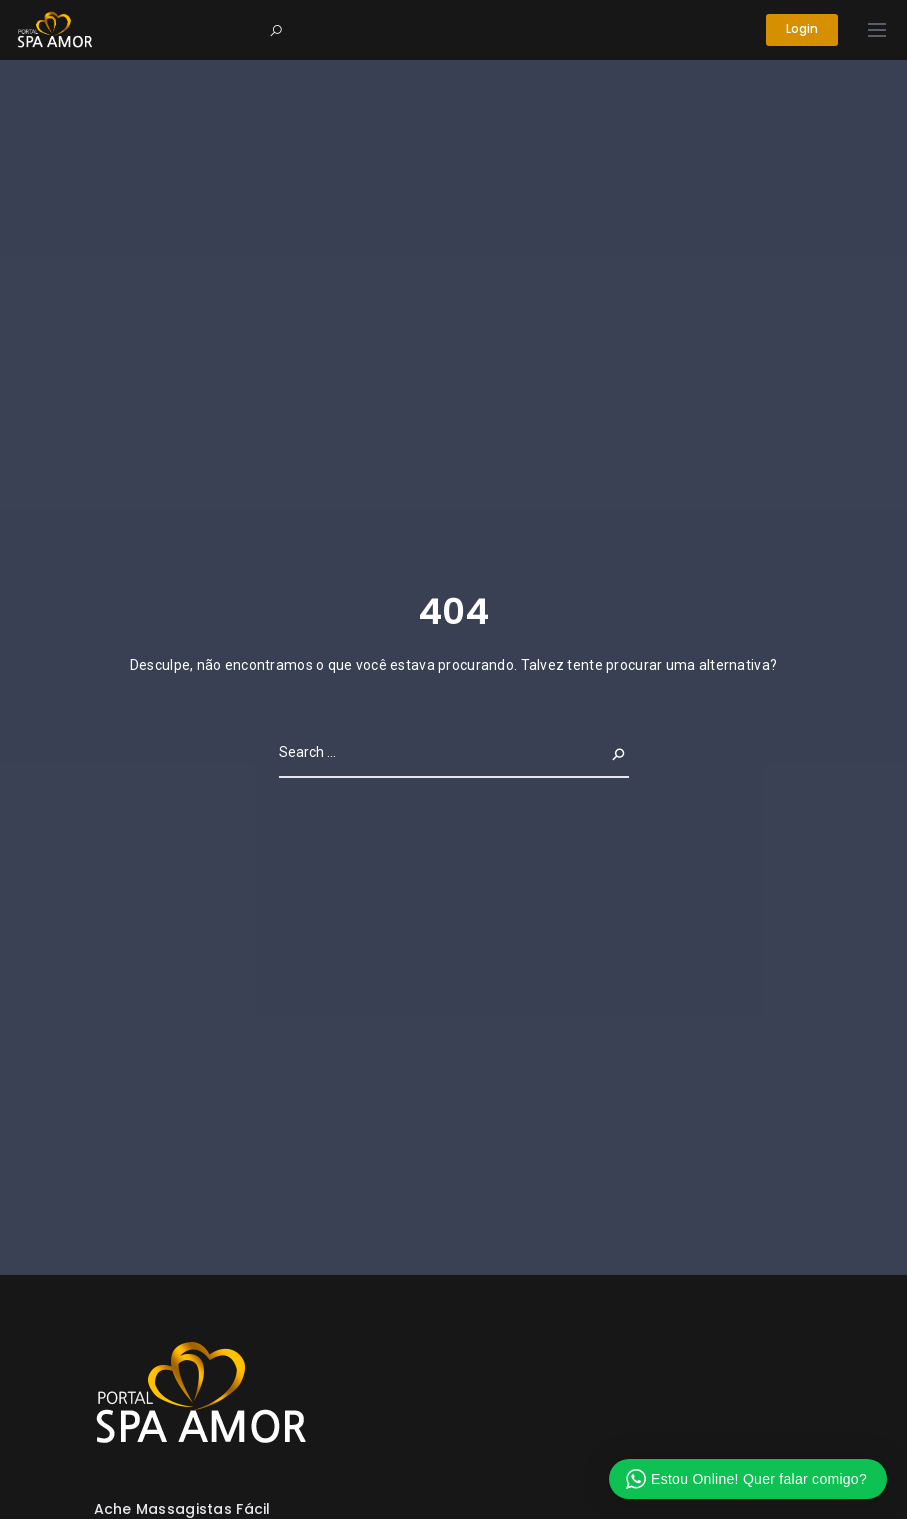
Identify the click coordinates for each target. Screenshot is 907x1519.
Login (801, 29)
